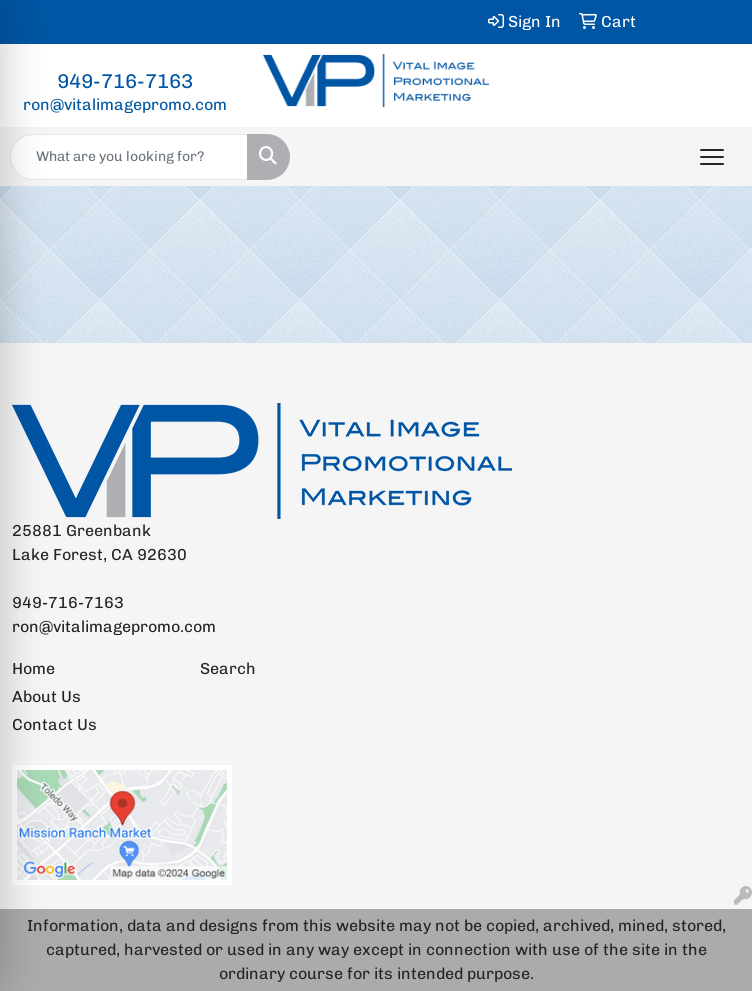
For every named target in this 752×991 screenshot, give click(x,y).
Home (33, 668)
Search (228, 668)
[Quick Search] (129, 157)
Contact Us (54, 724)
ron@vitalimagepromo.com (125, 104)
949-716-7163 (125, 81)
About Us (46, 696)
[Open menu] (712, 157)
